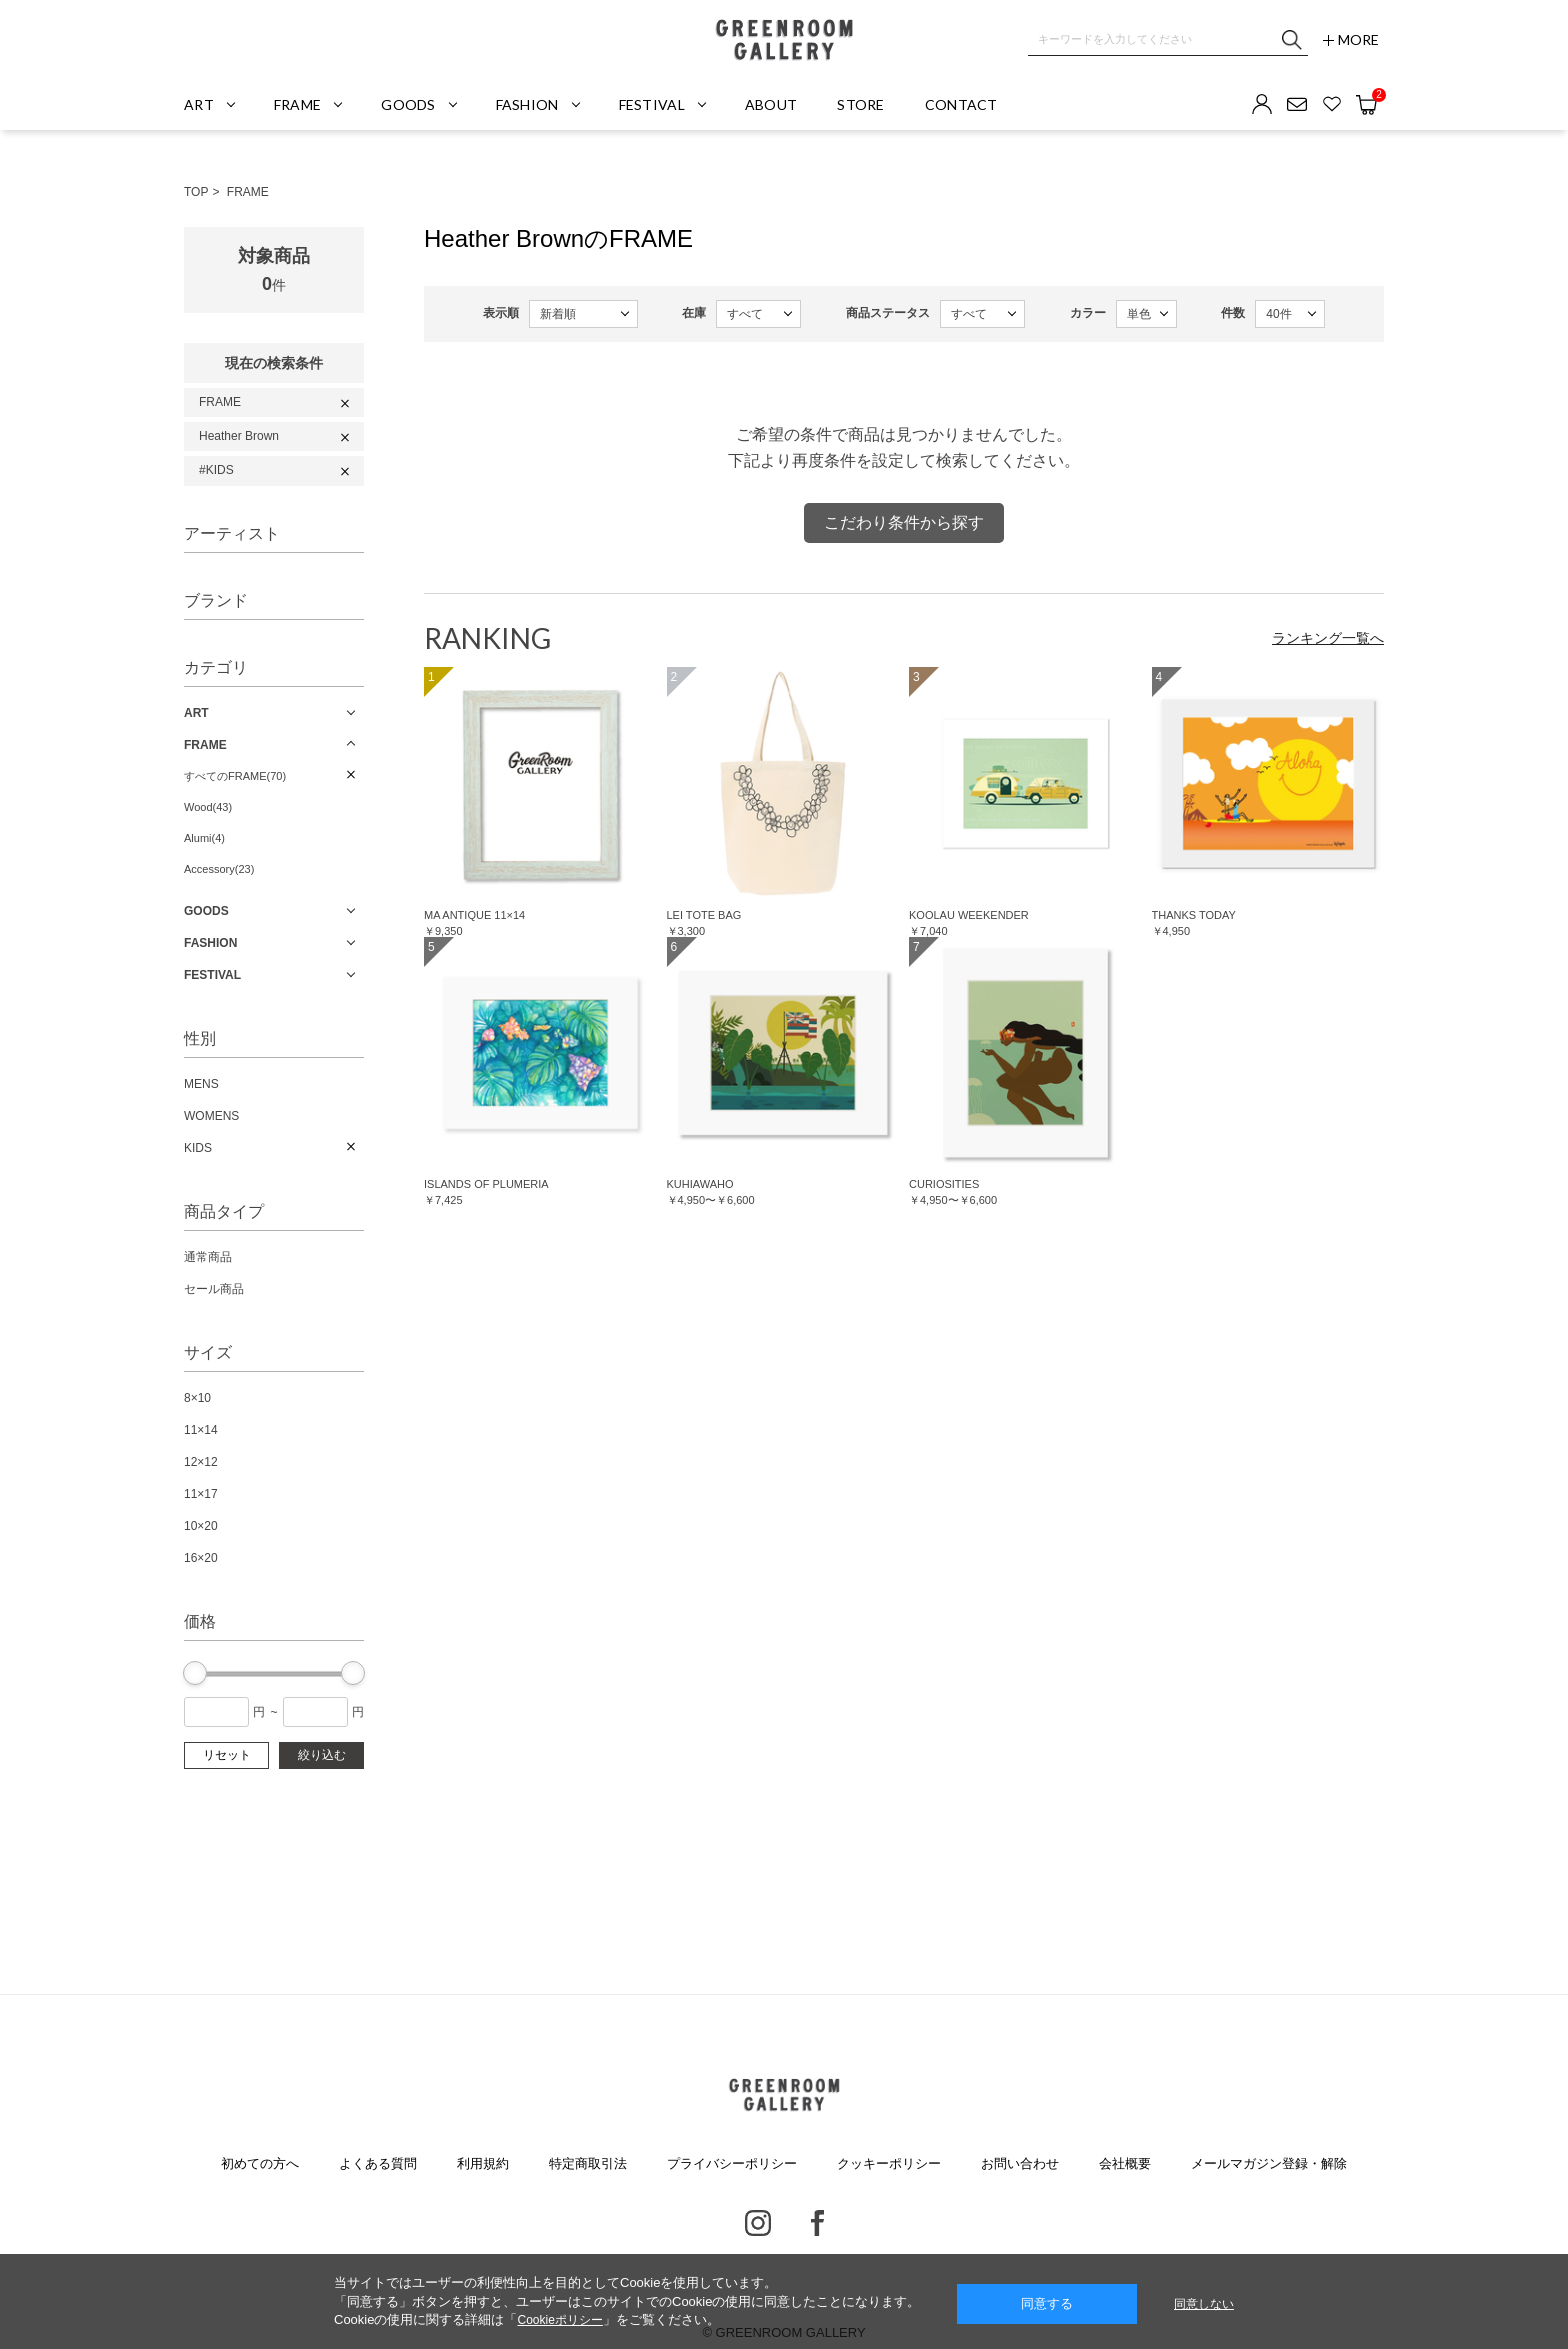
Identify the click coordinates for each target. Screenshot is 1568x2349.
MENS (201, 1084)
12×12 (201, 1462)
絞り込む (322, 1755)
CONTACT (961, 104)
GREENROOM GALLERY (784, 40)
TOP (196, 192)
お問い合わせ (1020, 2163)
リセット (227, 1755)
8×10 (197, 1398)
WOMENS (211, 1116)
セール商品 (214, 1289)
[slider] (195, 1673)
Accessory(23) (219, 869)
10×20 (201, 1526)
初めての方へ (260, 2163)
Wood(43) (208, 807)
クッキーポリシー (889, 2163)
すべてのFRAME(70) (235, 776)
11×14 (201, 1430)
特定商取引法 (588, 2163)
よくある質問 (378, 2163)
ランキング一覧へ (1328, 638)
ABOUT (771, 104)
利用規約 (483, 2163)
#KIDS (216, 470)
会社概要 (1125, 2163)
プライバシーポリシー (732, 2163)
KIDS (198, 1148)
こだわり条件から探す (904, 522)
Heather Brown (239, 436)
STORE (860, 104)
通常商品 (208, 1257)
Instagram (758, 2223)
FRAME (248, 192)
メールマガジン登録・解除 (1269, 2163)
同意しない (1204, 2304)
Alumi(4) (204, 838)
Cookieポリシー (559, 2320)
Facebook (817, 2223)
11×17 (201, 1494)
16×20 (201, 1558)
